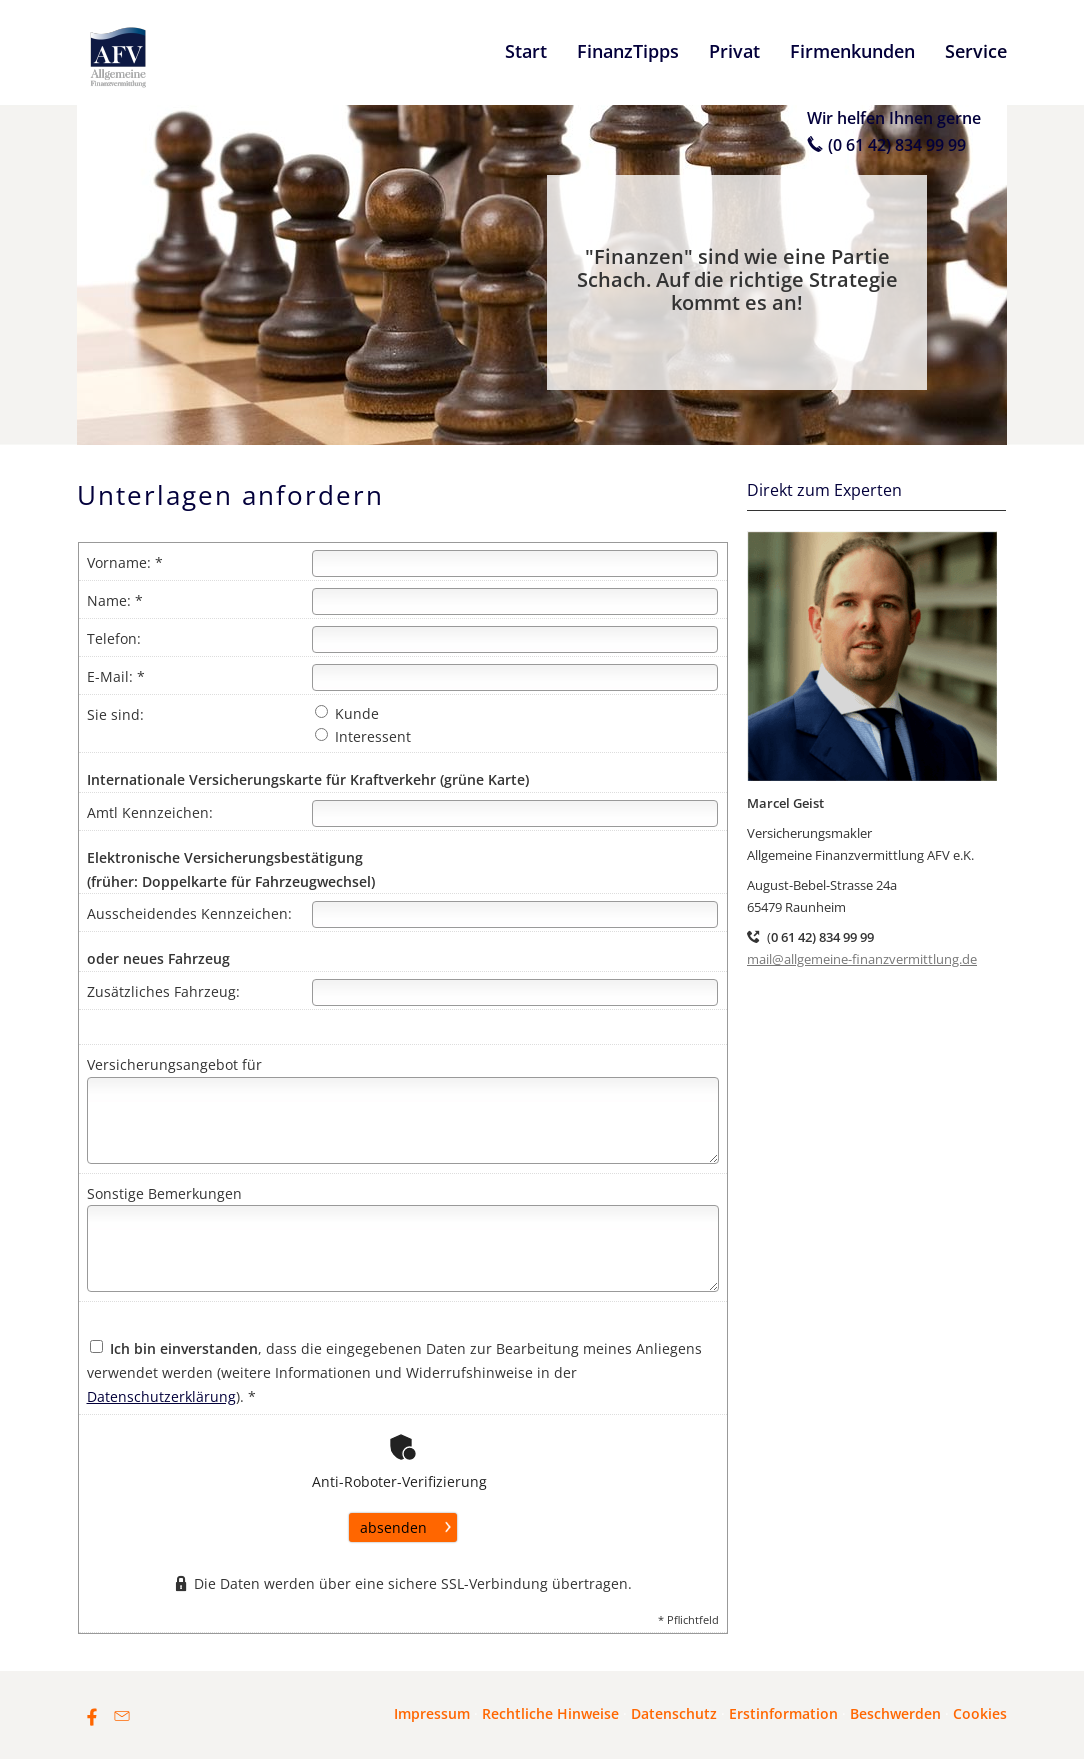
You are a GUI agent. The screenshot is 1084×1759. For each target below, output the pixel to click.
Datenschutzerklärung (161, 1396)
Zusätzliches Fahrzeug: (163, 991)
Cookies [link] (980, 1713)
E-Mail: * (116, 676)
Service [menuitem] (976, 51)
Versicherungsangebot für (174, 1064)
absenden (393, 1527)
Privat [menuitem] (734, 51)
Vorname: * (125, 562)
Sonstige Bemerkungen (164, 1193)
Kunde (347, 713)
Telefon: (114, 638)
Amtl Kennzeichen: (150, 812)
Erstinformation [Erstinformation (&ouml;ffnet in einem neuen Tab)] (783, 1713)
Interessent (363, 736)
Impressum (432, 1713)
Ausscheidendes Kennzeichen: (189, 913)
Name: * (115, 600)
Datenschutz (674, 1713)
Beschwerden (895, 1713)
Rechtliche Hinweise (550, 1713)
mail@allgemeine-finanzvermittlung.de (862, 959)
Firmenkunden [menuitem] (852, 51)
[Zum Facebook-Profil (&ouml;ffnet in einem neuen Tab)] (92, 1716)
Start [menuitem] (526, 51)
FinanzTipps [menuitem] (628, 51)
